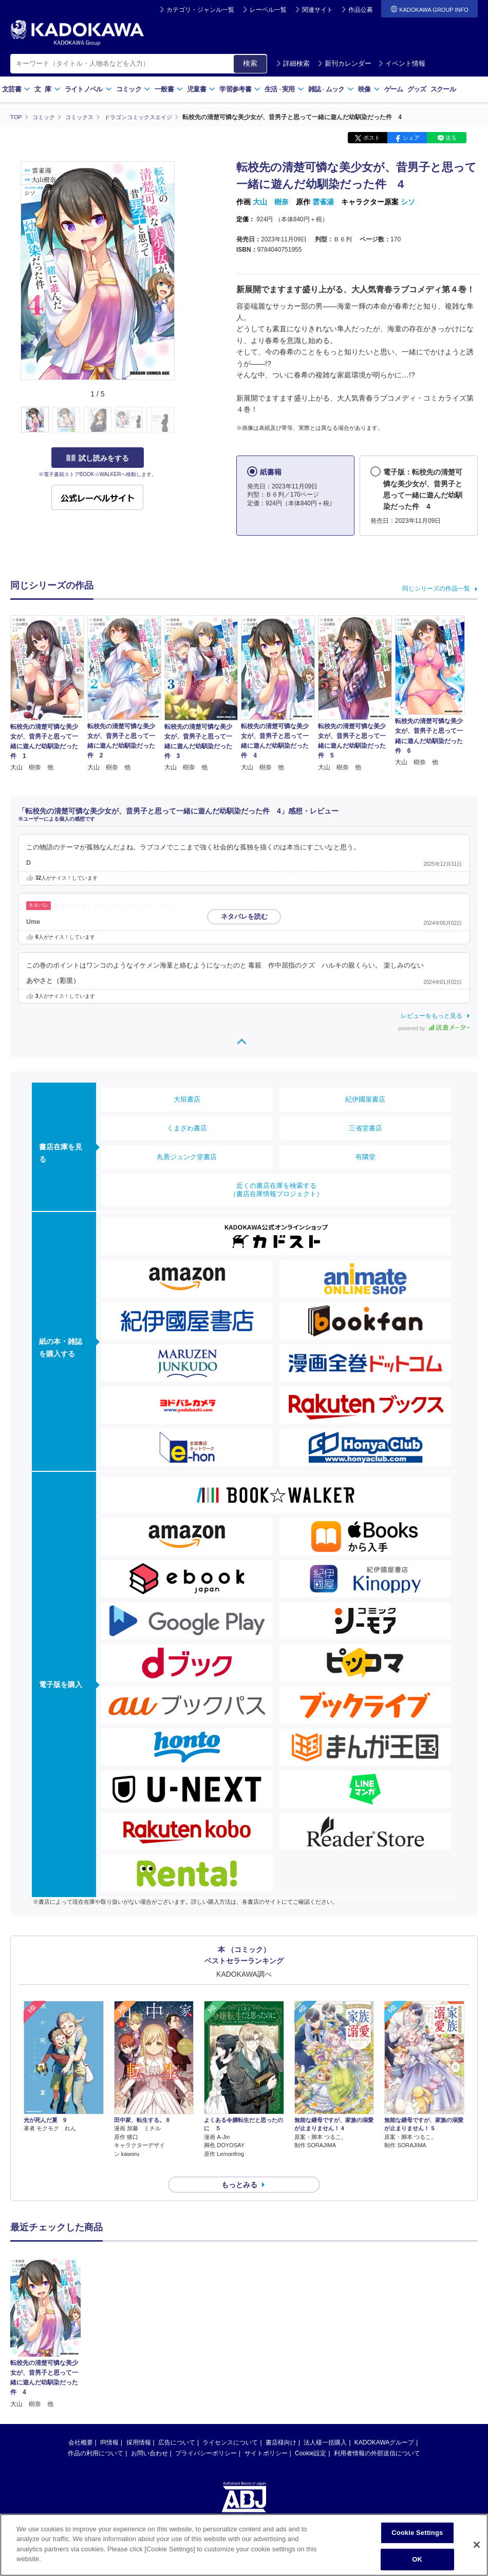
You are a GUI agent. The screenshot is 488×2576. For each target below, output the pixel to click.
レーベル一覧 (268, 9)
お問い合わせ (149, 2434)
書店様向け (281, 2424)
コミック (133, 89)
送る (451, 138)
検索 (250, 63)
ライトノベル (88, 89)
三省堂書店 (365, 1127)
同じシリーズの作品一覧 (436, 588)
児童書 (201, 89)
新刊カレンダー (344, 63)
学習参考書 (239, 89)
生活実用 (284, 89)
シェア (411, 138)
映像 (369, 89)
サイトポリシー (266, 2434)
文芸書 (16, 89)
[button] (180, 419)
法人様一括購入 (325, 2424)
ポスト (371, 138)
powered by (434, 1028)
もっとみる (239, 2166)
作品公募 (360, 9)
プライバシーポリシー (206, 2434)
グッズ (416, 89)
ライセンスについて (230, 2424)
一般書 (169, 89)
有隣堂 (365, 1156)
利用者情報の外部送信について (377, 2434)
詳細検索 (293, 63)
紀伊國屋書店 (365, 1099)
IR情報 (109, 2424)
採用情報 (138, 2424)
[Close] (476, 2544)
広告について (176, 2424)
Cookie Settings (417, 2532)
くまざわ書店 (187, 1127)
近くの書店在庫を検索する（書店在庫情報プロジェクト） (276, 1189)
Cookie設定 (310, 2434)
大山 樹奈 (271, 202)
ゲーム (393, 89)
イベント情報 (401, 63)
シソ (408, 202)
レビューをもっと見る (431, 1015)
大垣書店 (187, 1099)
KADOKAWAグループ (384, 2424)
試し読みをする (97, 457)
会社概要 (80, 2424)
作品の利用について (95, 2434)
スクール (443, 89)
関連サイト (317, 9)
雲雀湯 (323, 202)
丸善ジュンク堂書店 (187, 1156)
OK (417, 2559)
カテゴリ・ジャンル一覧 (200, 9)
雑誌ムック (331, 89)
